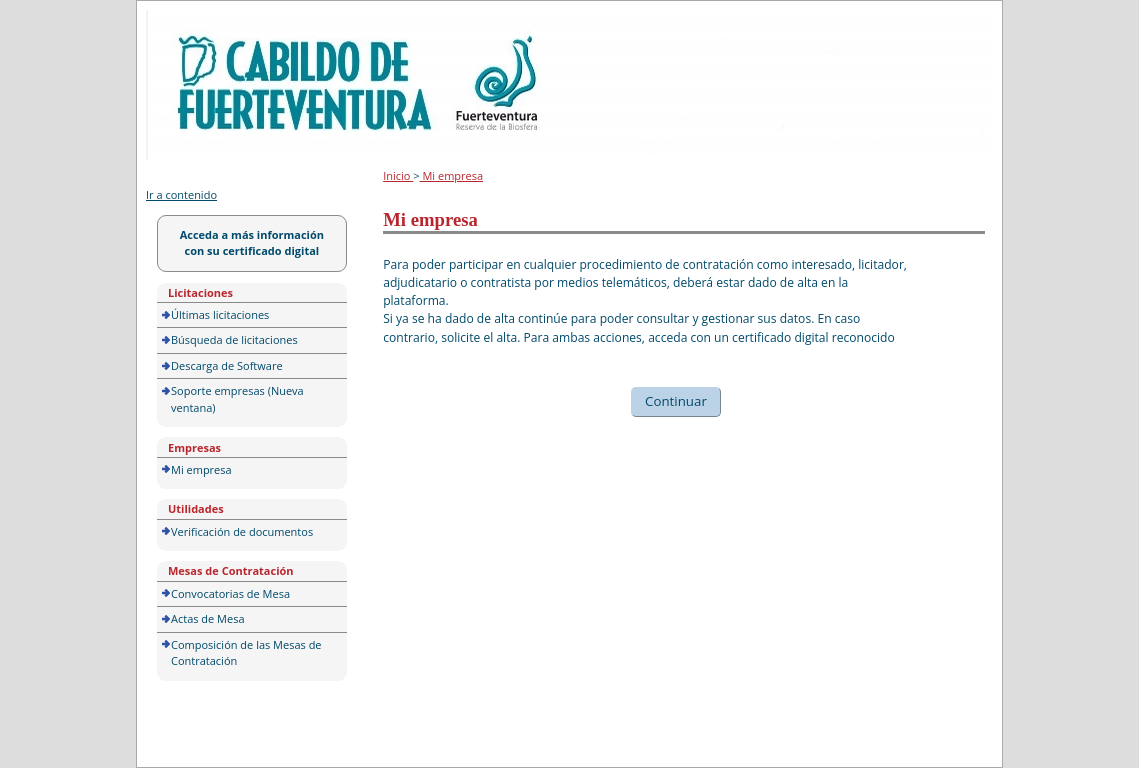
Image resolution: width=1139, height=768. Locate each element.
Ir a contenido (181, 194)
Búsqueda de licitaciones (234, 339)
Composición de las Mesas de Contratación (246, 653)
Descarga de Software (227, 365)
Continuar (676, 401)
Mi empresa (201, 469)
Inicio (398, 175)
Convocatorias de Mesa (230, 593)
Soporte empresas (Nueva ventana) (237, 399)
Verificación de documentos (242, 531)
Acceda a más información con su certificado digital (252, 243)
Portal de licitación (208, 21)
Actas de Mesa (208, 618)
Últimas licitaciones (220, 314)
